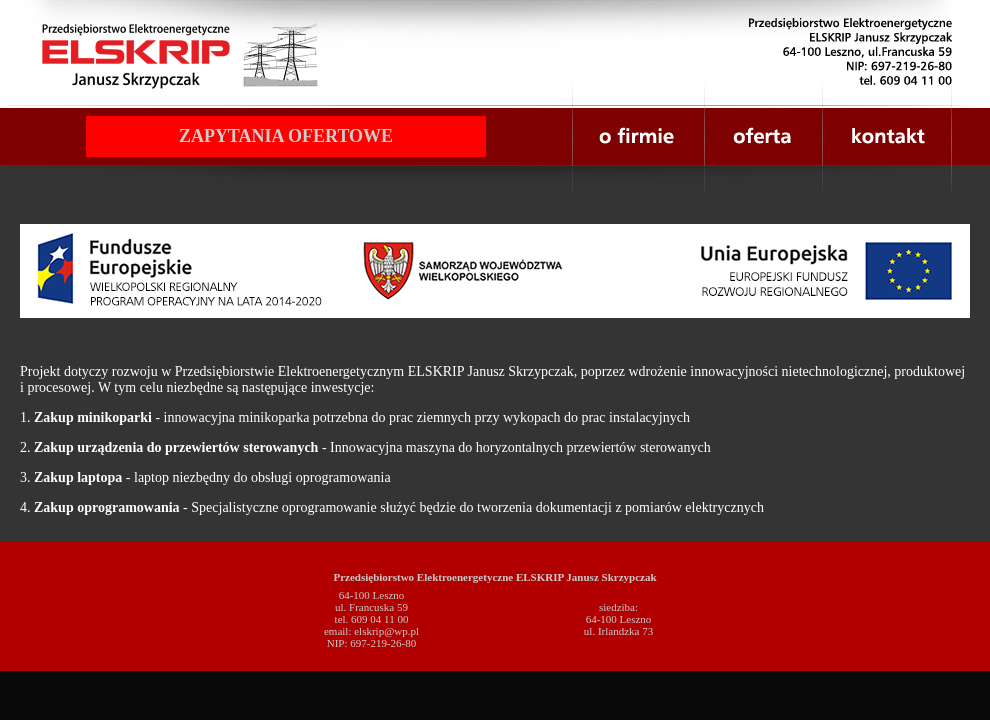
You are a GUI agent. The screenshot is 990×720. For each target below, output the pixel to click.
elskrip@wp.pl (386, 631)
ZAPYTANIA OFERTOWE (286, 136)
